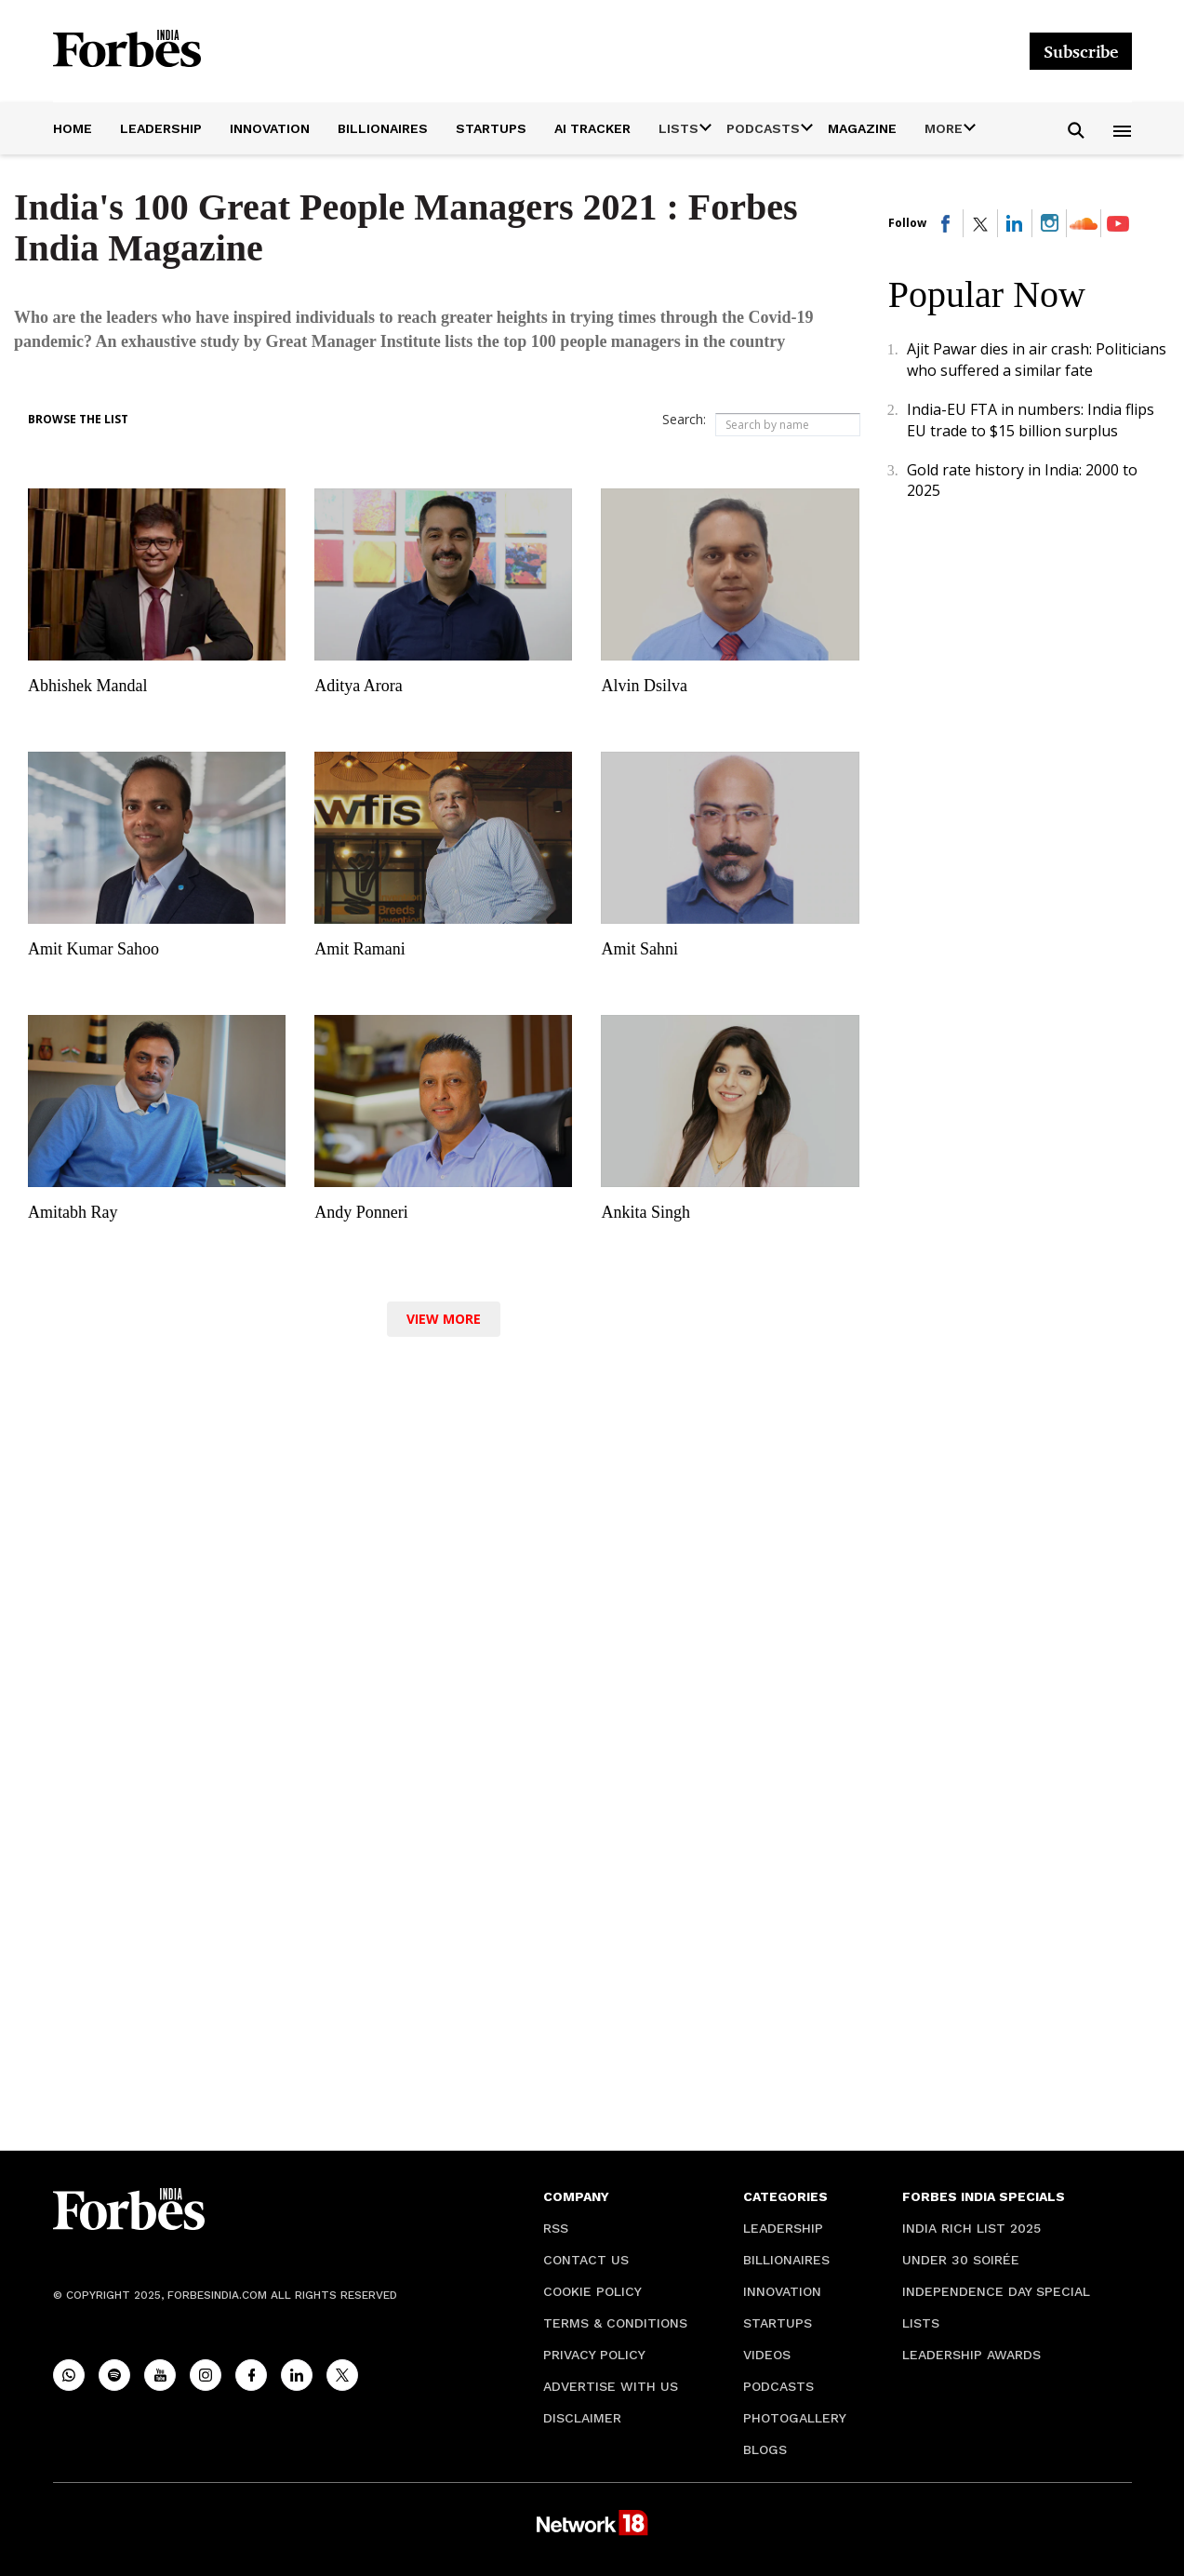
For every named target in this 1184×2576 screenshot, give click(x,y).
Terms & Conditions (615, 2323)
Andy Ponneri (361, 1212)
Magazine (862, 128)
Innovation (270, 128)
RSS (555, 2228)
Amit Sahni (639, 949)
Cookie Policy (592, 2291)
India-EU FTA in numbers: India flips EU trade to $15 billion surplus (1030, 419)
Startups (491, 128)
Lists (920, 2323)
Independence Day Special (996, 2291)
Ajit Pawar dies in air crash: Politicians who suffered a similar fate (1036, 359)
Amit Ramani (360, 949)
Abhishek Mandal (87, 685)
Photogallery (794, 2417)
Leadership (161, 128)
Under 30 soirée (960, 2259)
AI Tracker (592, 128)
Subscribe (1081, 51)
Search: (684, 419)
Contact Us (586, 2259)
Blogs (765, 2449)
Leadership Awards (971, 2354)
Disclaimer (582, 2417)
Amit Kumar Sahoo (93, 949)
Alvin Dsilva (644, 685)
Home (72, 128)
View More (443, 1319)
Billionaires (383, 128)
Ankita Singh (645, 1212)
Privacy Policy (594, 2354)
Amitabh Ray (73, 1212)
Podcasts (778, 2386)
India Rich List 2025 (971, 2228)
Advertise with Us (610, 2386)
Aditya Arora (358, 685)
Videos (767, 2354)
